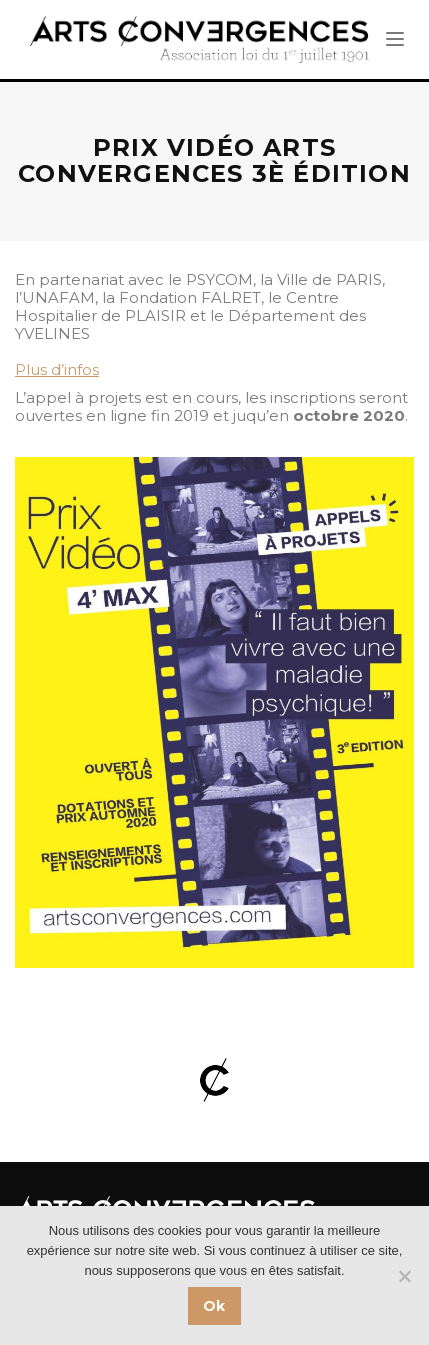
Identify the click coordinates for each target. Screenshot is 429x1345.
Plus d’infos (57, 369)
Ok (214, 1306)
